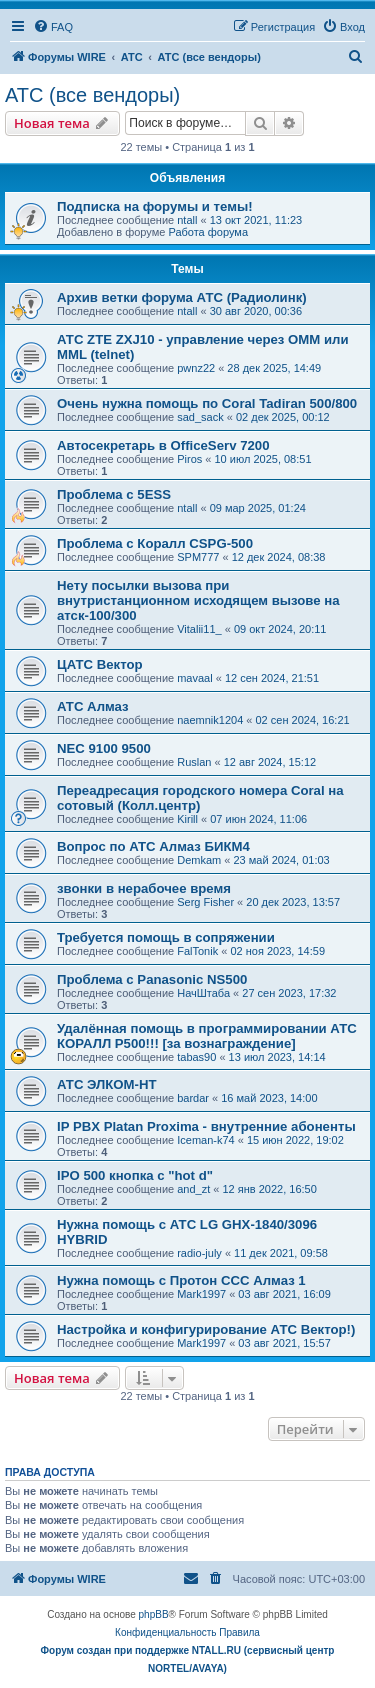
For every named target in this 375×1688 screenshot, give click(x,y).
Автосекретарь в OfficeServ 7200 (163, 445)
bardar (193, 1098)
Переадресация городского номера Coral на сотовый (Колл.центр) (200, 798)
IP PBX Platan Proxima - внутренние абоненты (206, 1126)
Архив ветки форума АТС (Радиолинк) (182, 297)
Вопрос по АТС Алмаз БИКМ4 (153, 846)
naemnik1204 (210, 720)
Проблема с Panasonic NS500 (152, 979)
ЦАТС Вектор (100, 664)
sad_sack (200, 417)
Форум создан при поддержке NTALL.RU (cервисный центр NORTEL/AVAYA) (188, 1659)
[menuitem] (53, 27)
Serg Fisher (205, 902)
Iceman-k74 (205, 1140)
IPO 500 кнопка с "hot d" (135, 1175)
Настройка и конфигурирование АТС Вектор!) (206, 1329)
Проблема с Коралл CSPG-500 (155, 543)
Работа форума (208, 232)
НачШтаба (203, 993)
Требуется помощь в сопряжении (166, 937)
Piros (189, 459)
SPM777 (198, 557)
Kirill (187, 819)
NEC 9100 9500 (104, 748)
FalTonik (197, 951)
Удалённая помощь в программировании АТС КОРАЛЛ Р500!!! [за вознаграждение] (207, 1036)
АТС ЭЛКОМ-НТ (107, 1084)
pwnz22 (196, 368)
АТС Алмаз (93, 706)
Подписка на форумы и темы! (155, 206)
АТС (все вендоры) (92, 95)
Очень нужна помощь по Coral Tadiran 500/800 (207, 403)
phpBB (154, 1614)
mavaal (194, 678)
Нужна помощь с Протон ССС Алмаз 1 (181, 1280)
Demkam (199, 860)
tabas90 (196, 1057)
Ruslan (194, 762)
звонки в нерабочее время (144, 888)
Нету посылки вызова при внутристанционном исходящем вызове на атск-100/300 (198, 600)
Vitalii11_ (199, 629)
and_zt (193, 1189)
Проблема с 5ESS (114, 494)
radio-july (199, 1253)
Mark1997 (201, 1294)
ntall (187, 220)
